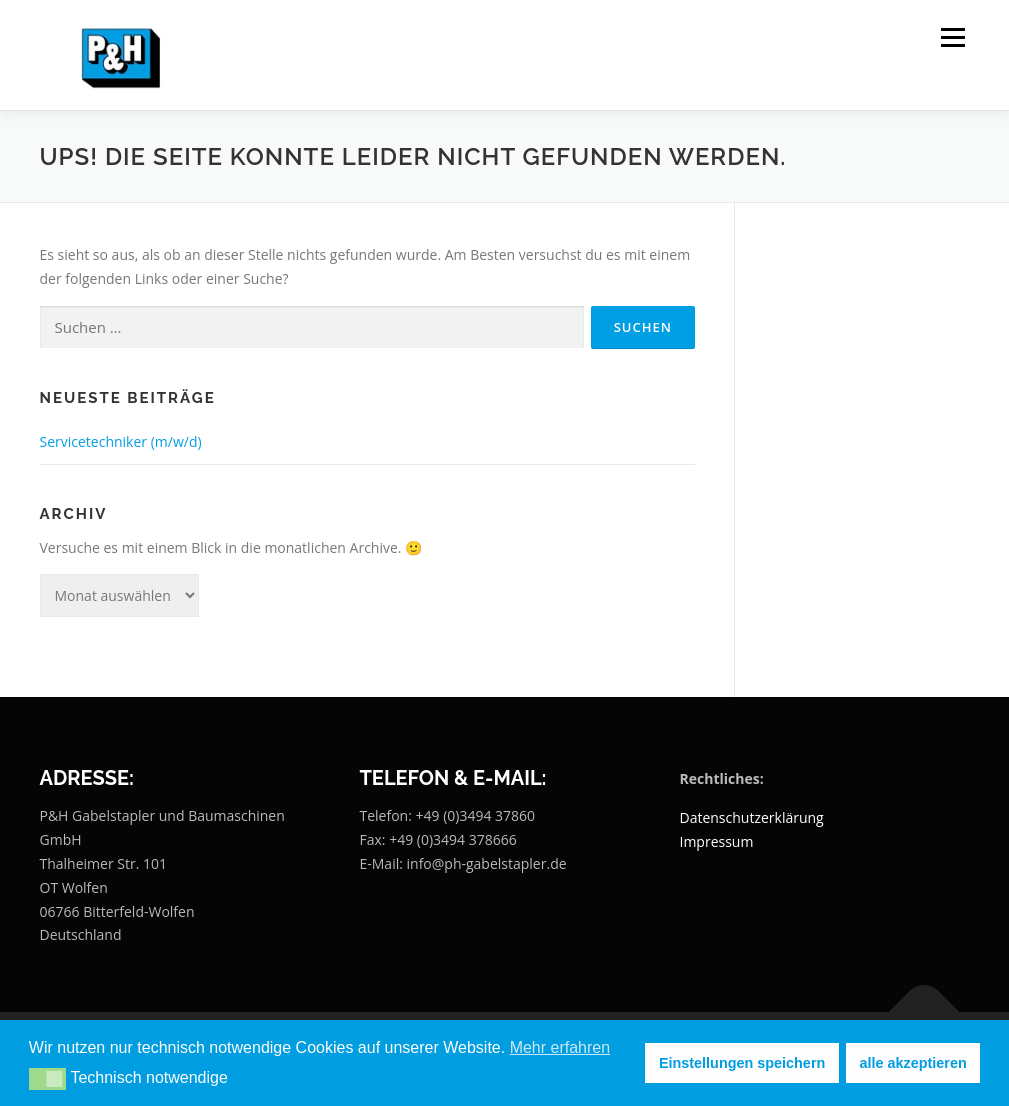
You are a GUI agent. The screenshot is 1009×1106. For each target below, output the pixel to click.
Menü (952, 37)
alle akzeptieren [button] (913, 1063)
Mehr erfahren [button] (560, 1047)
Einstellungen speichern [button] (742, 1063)
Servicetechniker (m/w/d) (121, 441)
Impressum (716, 841)
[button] (47, 1079)
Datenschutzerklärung (751, 817)
